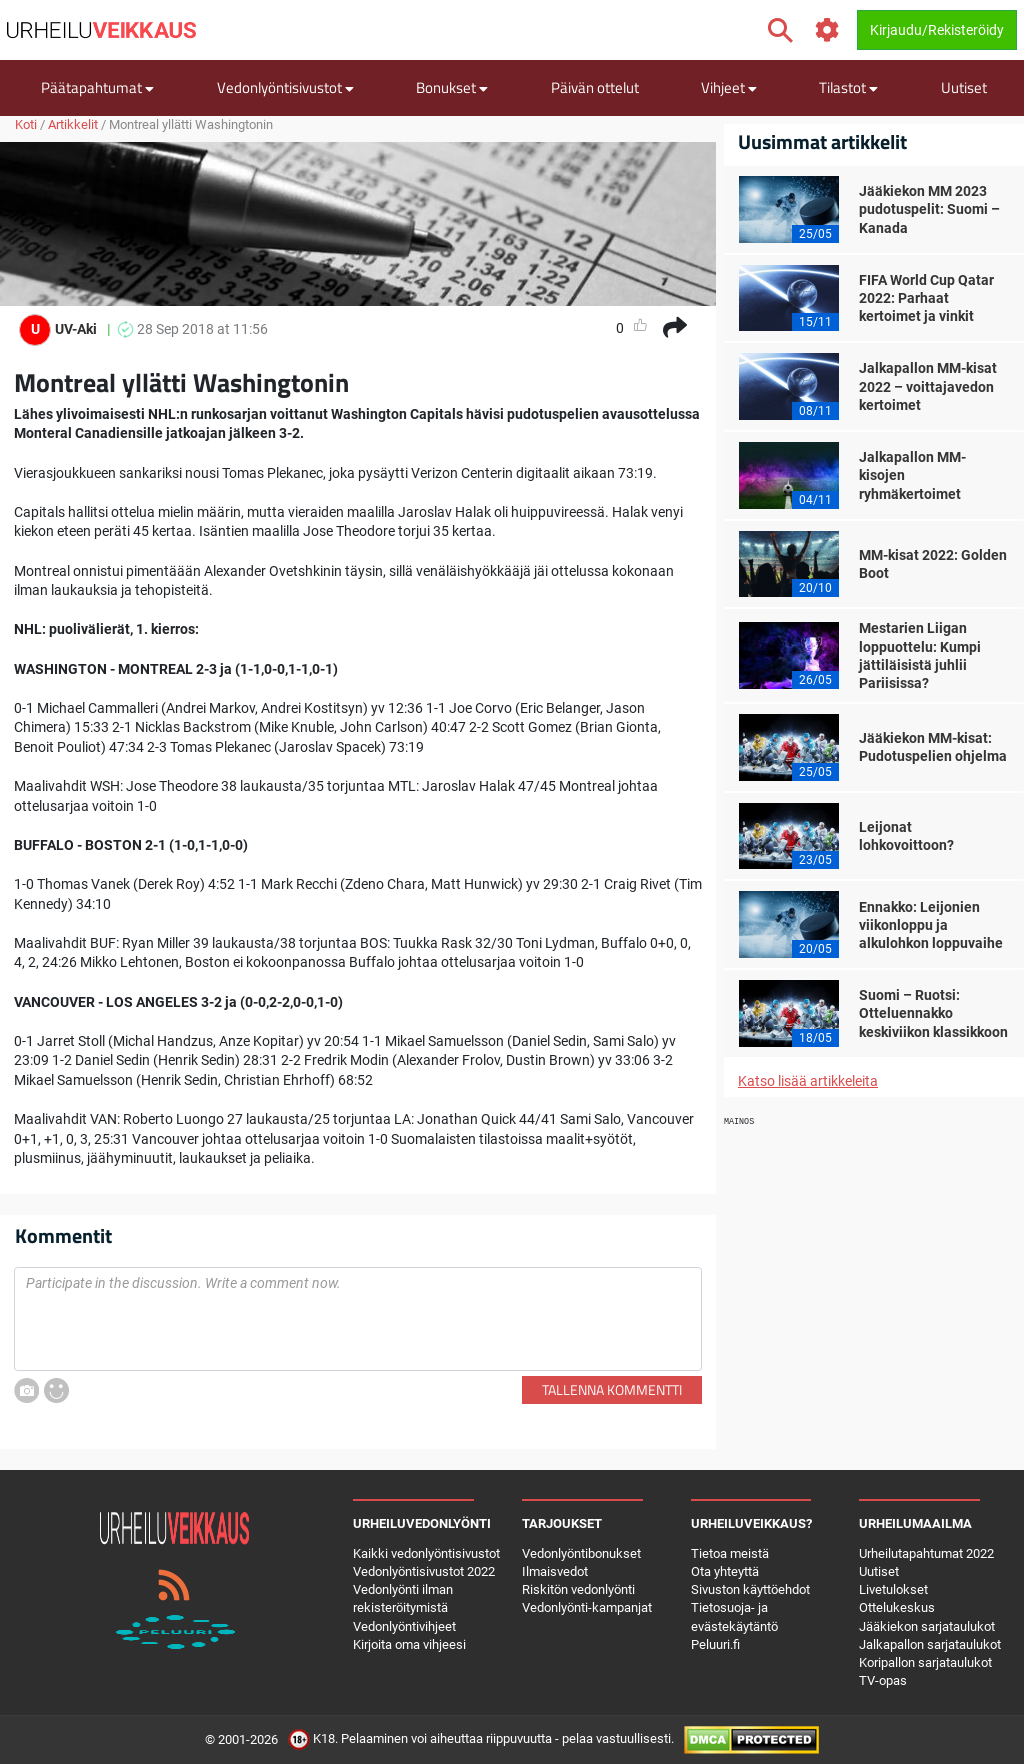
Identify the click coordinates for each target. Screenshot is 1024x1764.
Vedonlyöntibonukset (581, 1553)
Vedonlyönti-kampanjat (587, 1607)
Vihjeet (729, 87)
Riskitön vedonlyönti (578, 1589)
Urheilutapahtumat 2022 (926, 1553)
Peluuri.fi (715, 1644)
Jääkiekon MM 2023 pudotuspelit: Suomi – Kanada (929, 209)
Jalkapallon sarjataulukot (930, 1644)
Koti (26, 124)
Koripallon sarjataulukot (925, 1662)
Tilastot (848, 87)
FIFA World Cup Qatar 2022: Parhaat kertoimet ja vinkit (926, 298)
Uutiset (964, 87)
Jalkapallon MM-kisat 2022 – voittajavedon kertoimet (928, 386)
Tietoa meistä (730, 1553)
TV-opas (883, 1680)
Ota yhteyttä (725, 1571)
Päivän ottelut (595, 87)
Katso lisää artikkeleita (808, 1081)
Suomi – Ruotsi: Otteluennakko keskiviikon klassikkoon (933, 1013)
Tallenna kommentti (612, 1389)
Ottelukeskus (897, 1607)
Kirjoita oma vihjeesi (409, 1644)
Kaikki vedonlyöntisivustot (426, 1553)
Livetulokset (893, 1589)
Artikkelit (73, 124)
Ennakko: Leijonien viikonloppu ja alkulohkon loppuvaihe (931, 925)
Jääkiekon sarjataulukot (927, 1626)
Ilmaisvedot (555, 1571)
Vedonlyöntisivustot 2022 (424, 1571)
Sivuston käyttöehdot (750, 1589)
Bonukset (452, 87)
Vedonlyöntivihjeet (404, 1626)
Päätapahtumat (97, 87)
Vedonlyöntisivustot (285, 87)
